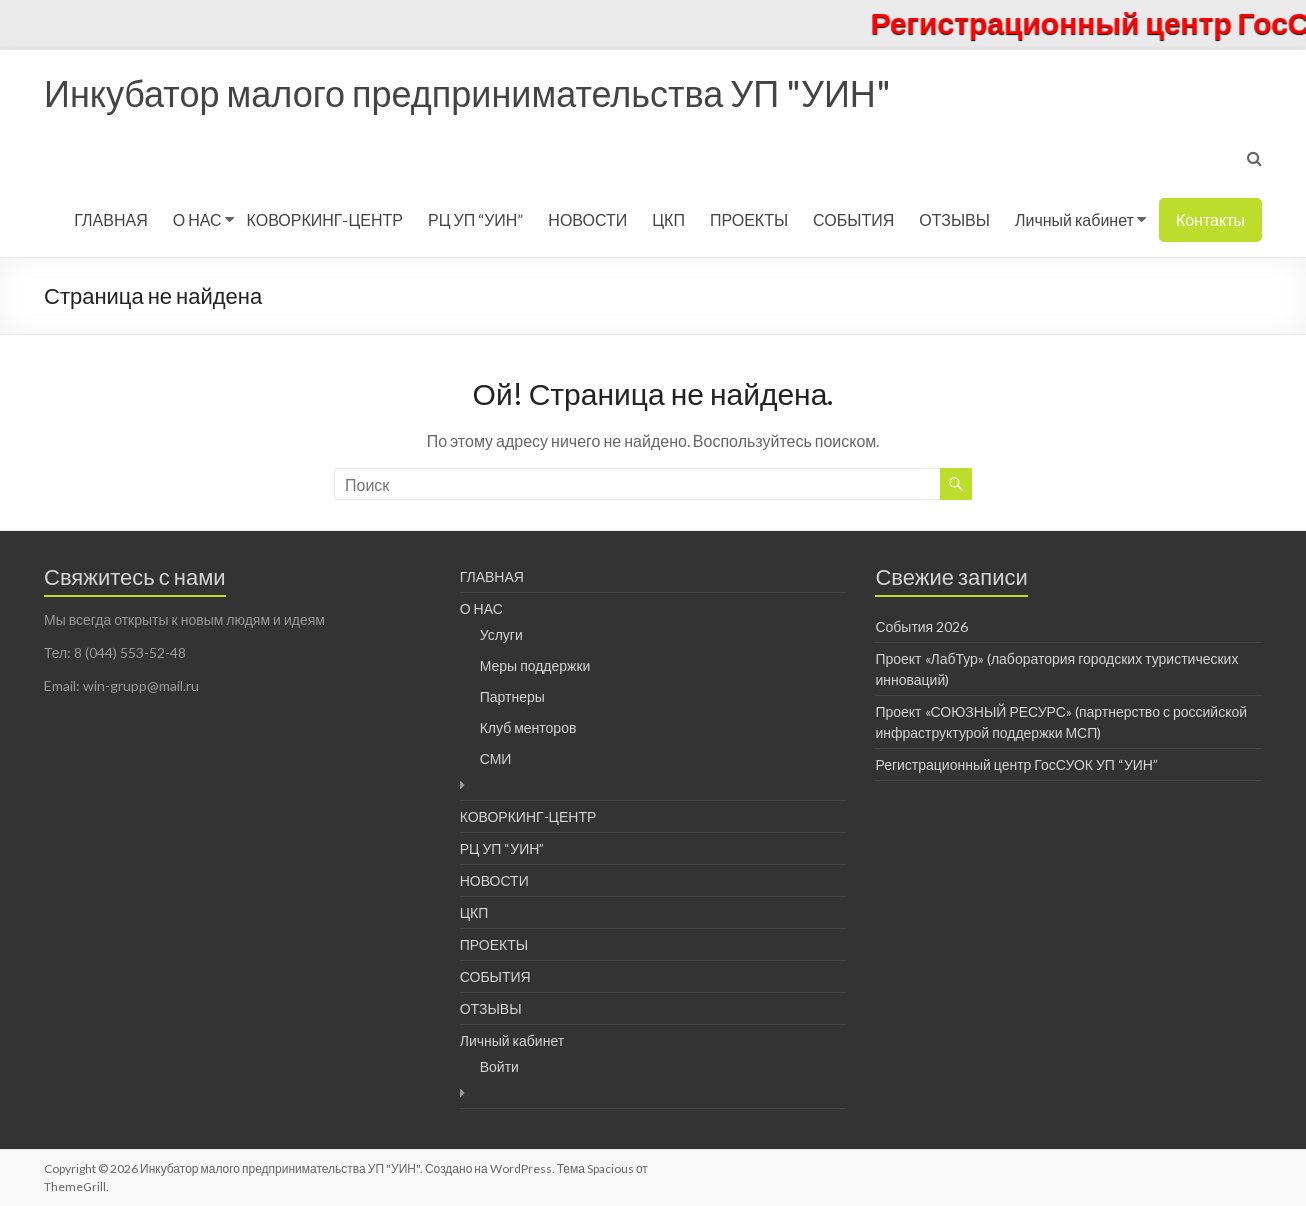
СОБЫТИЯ (853, 219)
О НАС (197, 219)
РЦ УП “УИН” (475, 219)
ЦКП (668, 219)
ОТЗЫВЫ (954, 219)
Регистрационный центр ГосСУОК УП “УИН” (1016, 764)
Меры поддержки (535, 665)
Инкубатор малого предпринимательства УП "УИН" (467, 93)
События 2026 (921, 626)
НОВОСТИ (587, 219)
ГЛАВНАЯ (110, 219)
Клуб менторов (528, 727)
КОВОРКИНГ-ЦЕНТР (325, 219)
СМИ (496, 758)
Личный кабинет (1074, 219)
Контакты (1210, 219)
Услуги (501, 634)
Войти (499, 1066)
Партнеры (512, 696)
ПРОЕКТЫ (749, 219)
